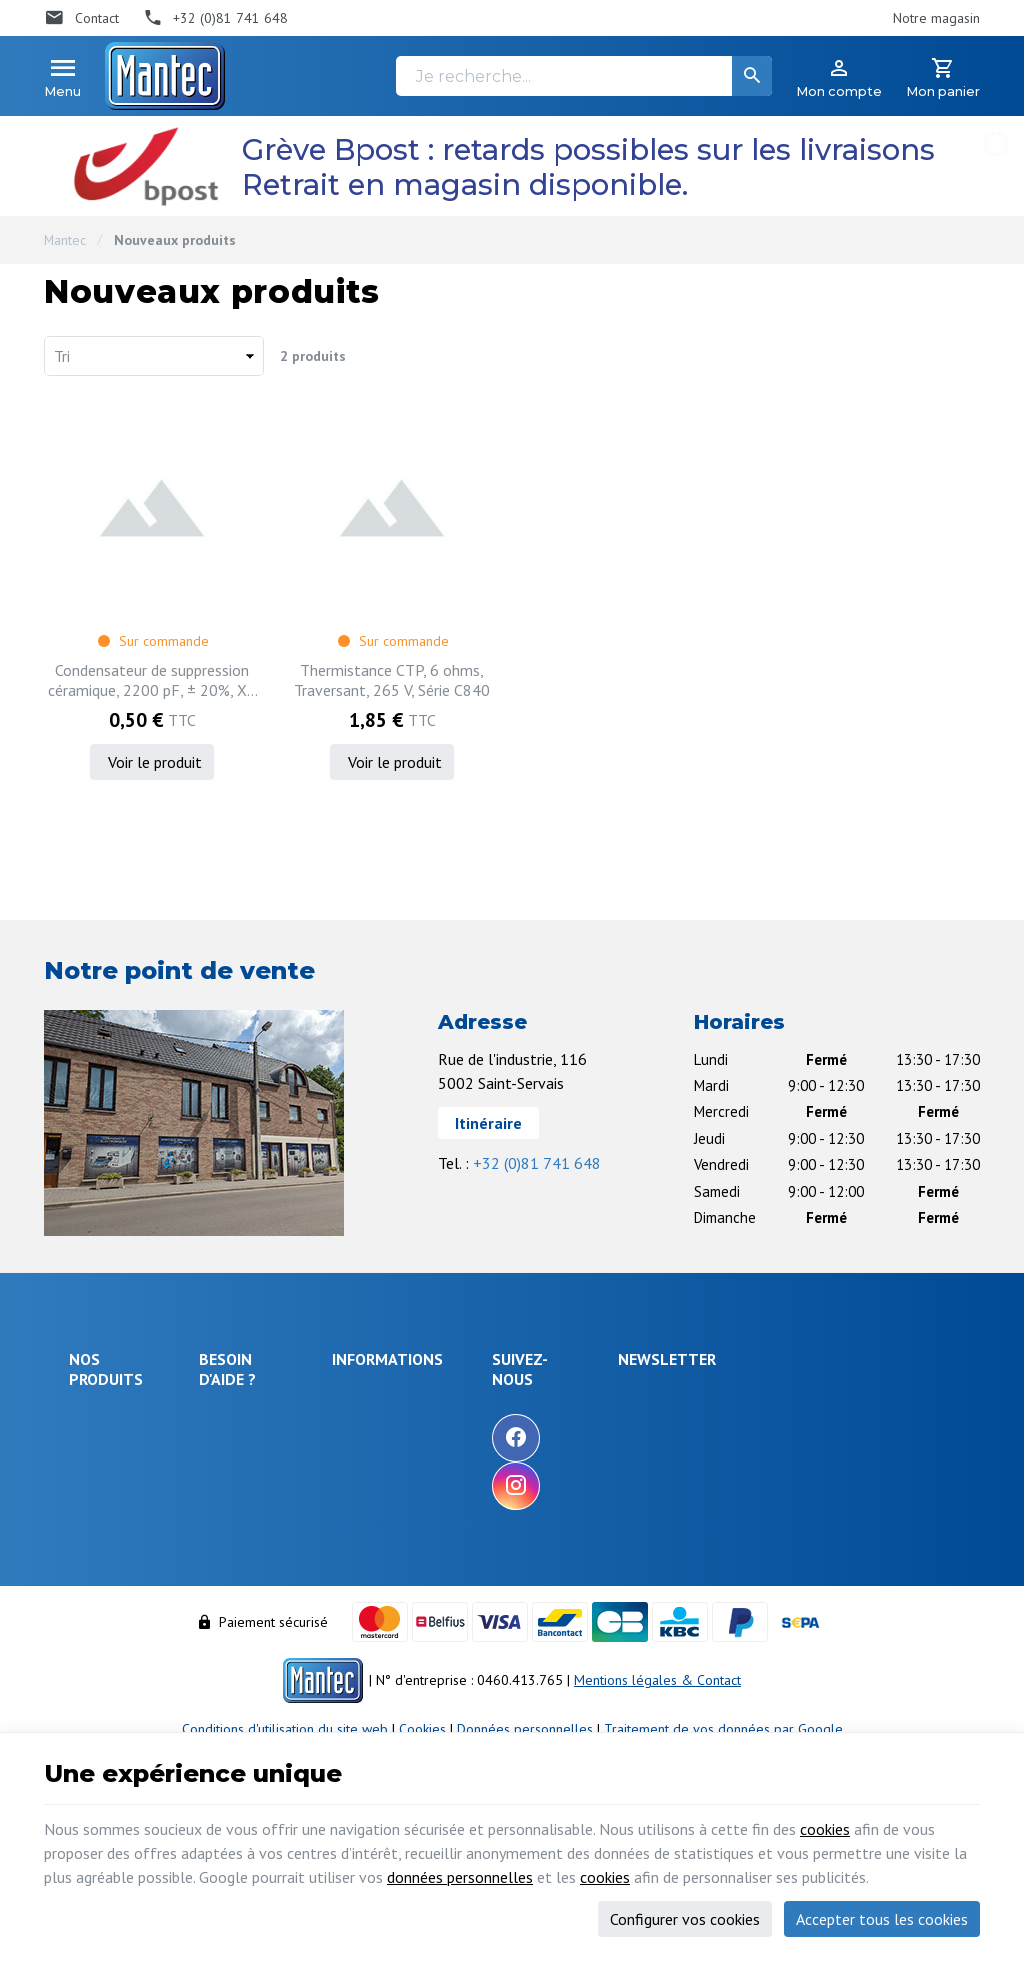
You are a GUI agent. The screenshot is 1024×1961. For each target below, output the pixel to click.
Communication (114, 1601)
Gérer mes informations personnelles (279, 1647)
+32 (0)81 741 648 (537, 1163)
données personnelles (460, 1877)
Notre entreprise (500, 1399)
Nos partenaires (497, 1507)
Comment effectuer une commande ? (279, 1409)
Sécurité (93, 1473)
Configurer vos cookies (685, 1919)
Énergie (92, 1446)
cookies (825, 1829)
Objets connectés (99, 1510)
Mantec (65, 240)
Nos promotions (497, 1426)
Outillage (96, 1547)
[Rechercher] (752, 76)
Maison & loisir (113, 1628)
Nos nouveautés (498, 1453)
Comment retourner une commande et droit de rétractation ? (280, 1495)
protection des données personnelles (816, 1517)
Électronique (106, 1419)
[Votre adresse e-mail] (835, 1418)
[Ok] (931, 1418)
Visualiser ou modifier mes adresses (287, 1600)
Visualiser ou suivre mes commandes (280, 1552)
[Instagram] (634, 1486)
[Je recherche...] (584, 76)
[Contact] (81, 18)
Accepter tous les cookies (882, 1919)
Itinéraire (488, 1123)
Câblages (97, 1574)
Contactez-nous (495, 1480)
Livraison (234, 1447)
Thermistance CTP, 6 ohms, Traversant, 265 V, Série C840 (392, 680)
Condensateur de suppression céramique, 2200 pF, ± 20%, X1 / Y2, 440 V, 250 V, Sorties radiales (152, 680)
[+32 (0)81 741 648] (216, 18)
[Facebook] (634, 1438)
